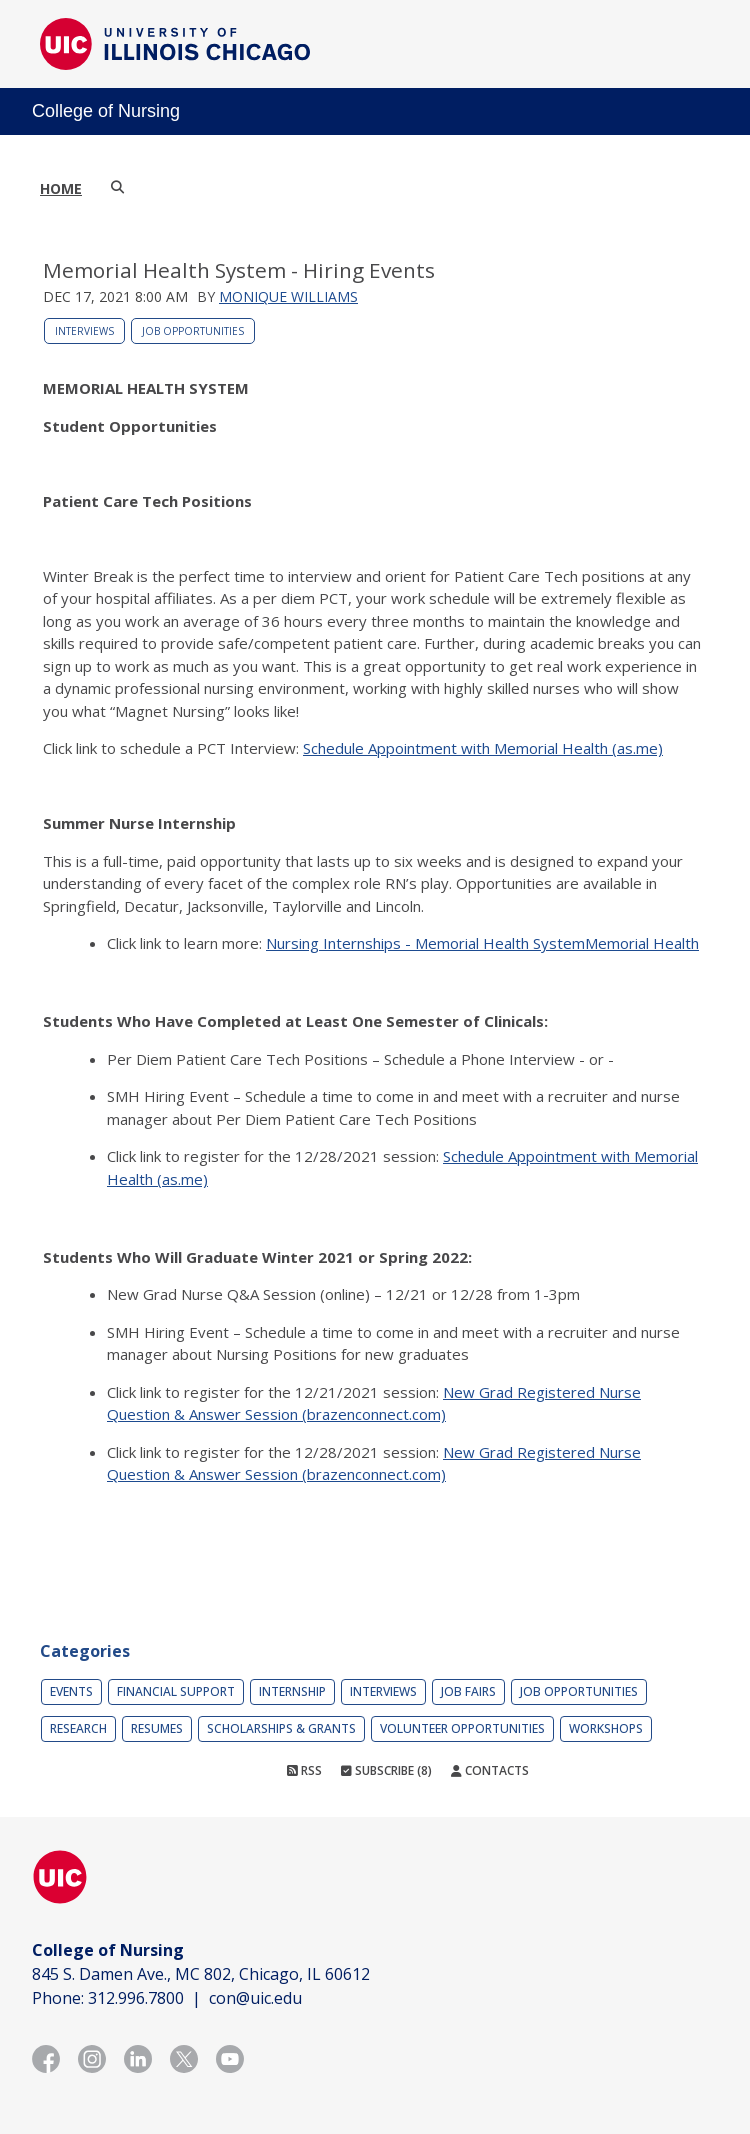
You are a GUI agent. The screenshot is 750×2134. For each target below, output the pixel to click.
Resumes (157, 1728)
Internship (292, 1691)
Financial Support (176, 1691)
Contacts (490, 1770)
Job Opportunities (193, 331)
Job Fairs (468, 1691)
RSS (304, 1770)
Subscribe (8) (386, 1770)
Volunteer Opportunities (462, 1728)
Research (78, 1728)
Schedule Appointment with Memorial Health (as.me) (483, 748)
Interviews (84, 331)
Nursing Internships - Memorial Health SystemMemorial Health (482, 943)
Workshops (606, 1728)
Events (71, 1691)
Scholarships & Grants (281, 1728)
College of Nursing (106, 111)
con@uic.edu (255, 1998)
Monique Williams (288, 296)
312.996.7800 (136, 1998)
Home (61, 188)
